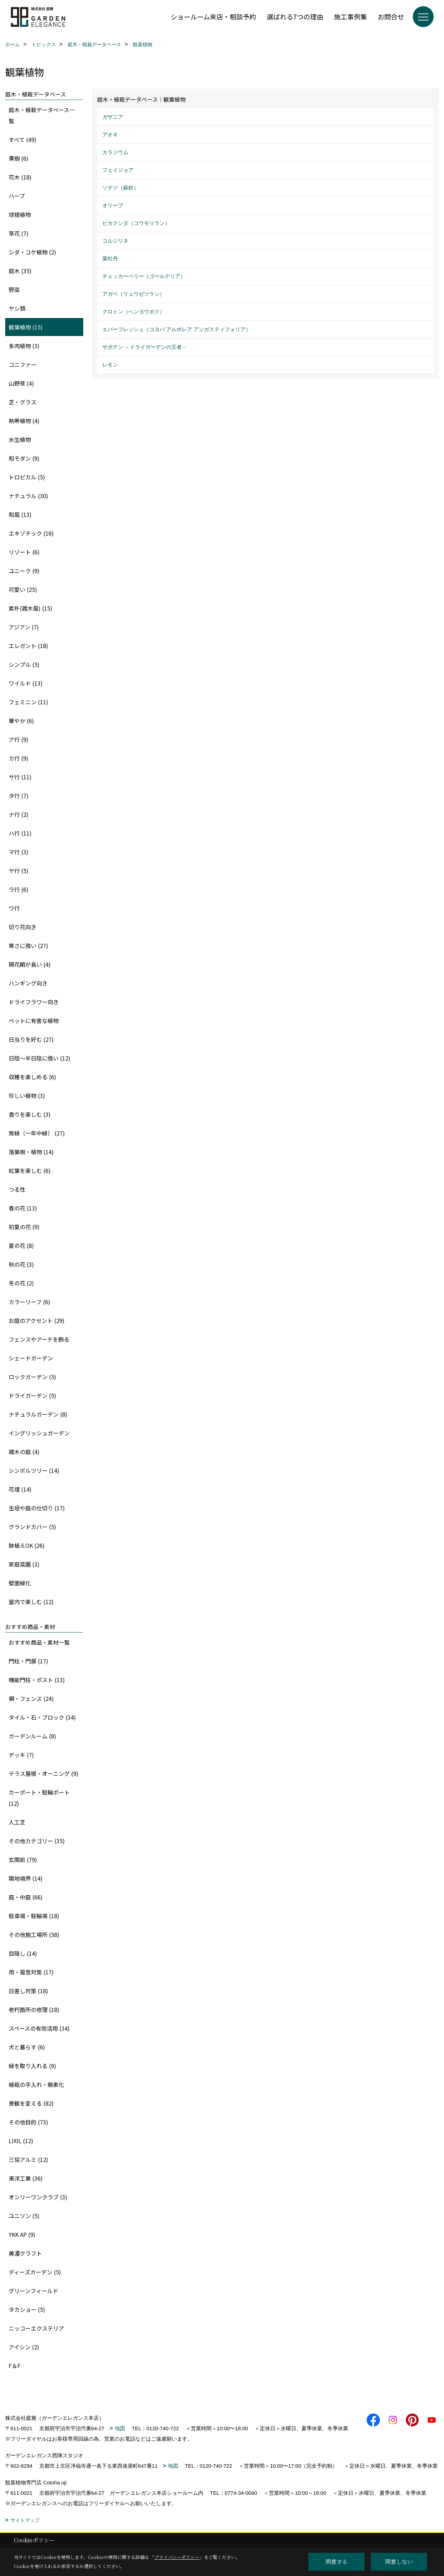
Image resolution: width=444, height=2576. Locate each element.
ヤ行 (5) (18, 870)
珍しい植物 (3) (27, 1095)
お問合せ (391, 16)
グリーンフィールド (33, 2290)
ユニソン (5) (24, 2216)
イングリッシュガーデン (39, 1433)
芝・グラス (22, 402)
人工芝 (17, 1822)
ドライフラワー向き (34, 1002)
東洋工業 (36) (26, 2178)
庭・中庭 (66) (26, 1897)
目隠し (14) (23, 1953)
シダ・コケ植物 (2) (32, 252)
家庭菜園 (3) (24, 1564)
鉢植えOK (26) (27, 1545)
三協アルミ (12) (28, 2159)
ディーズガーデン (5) (35, 2272)
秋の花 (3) (21, 1264)
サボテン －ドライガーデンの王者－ (144, 347)
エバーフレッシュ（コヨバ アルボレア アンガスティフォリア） (176, 329)
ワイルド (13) (26, 683)
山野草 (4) (21, 383)
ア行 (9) (18, 739)
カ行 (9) (18, 758)
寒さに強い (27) (28, 945)
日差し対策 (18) (28, 1991)
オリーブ (112, 205)
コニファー (22, 364)
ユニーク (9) (24, 571)
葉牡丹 (110, 258)
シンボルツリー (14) (34, 1470)
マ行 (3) (18, 852)
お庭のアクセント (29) (37, 1320)
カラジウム (115, 152)
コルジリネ (115, 241)
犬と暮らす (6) (27, 2047)
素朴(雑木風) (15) (30, 608)
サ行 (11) (20, 777)
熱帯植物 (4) (24, 421)
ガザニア (112, 117)
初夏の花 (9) (24, 1227)
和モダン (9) (24, 458)
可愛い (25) (23, 589)
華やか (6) (21, 720)
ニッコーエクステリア (36, 2328)
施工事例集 (350, 16)
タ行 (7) (18, 795)
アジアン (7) (24, 627)
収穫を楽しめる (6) (32, 1077)
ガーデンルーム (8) (32, 1736)
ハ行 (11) (20, 833)
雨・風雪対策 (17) (31, 1972)
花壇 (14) (20, 1489)
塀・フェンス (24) (31, 1698)
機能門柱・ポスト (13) (37, 1680)
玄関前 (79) (23, 1859)
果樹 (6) (18, 158)
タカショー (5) (27, 2309)
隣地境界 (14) (26, 1878)
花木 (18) (20, 177)
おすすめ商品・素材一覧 (39, 1642)
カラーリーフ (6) (29, 1302)
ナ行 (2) (18, 814)
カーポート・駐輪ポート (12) (39, 1797)
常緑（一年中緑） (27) (37, 1133)
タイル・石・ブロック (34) (42, 1717)
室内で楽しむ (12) (31, 1601)
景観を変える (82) (31, 2103)
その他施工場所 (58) (34, 1934)
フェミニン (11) (28, 702)
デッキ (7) (21, 1755)
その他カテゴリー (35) (37, 1841)
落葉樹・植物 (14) (31, 1152)
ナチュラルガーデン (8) (38, 1414)
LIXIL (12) (21, 2141)
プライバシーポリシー (176, 2557)
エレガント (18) (28, 645)
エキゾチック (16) (31, 533)
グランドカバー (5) (32, 1526)
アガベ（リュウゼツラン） (133, 294)
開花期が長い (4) (30, 964)
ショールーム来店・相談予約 (213, 16)
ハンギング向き (28, 983)
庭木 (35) (20, 271)
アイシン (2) (24, 2347)
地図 (120, 2428)
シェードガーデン (31, 1358)
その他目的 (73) (28, 2122)
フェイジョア (118, 170)
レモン (110, 365)
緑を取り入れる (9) (32, 2066)
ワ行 (14, 908)
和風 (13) (20, 514)
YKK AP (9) (22, 2234)
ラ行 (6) (18, 889)
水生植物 (20, 439)
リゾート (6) (24, 552)
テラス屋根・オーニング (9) (43, 1773)
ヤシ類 (17, 308)
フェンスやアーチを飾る (39, 1339)
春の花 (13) (23, 1208)
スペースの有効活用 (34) (39, 2028)
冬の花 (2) (21, 1283)
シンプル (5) (24, 664)
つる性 (17, 1189)
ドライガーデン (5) (32, 1395)
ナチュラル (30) (28, 496)
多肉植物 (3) (24, 346)
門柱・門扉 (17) (28, 1661)
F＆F (14, 2365)
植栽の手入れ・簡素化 (36, 2084)
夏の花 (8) (21, 1245)
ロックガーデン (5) (32, 1377)
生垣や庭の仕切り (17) (37, 1508)
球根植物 (20, 214)
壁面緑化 (20, 1583)
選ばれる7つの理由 (295, 16)
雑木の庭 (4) (24, 1452)
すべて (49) (22, 139)
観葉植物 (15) (26, 327)
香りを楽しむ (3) (30, 1114)
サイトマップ (25, 2520)
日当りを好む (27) (31, 1039)
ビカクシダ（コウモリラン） (136, 223)
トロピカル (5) (27, 477)
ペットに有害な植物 (34, 1020)
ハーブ (17, 196)
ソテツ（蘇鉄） (120, 188)
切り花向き (22, 927)
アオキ (110, 134)
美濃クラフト (25, 2253)
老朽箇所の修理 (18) (34, 2009)
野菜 (14, 289)
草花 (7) (18, 233)
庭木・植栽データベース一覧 (42, 115)
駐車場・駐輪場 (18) (34, 1916)
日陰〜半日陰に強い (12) (39, 1058)
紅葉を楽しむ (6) (30, 1170)
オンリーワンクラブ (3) (38, 2197)
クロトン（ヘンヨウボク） (133, 311)
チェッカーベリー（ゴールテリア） (144, 276)
